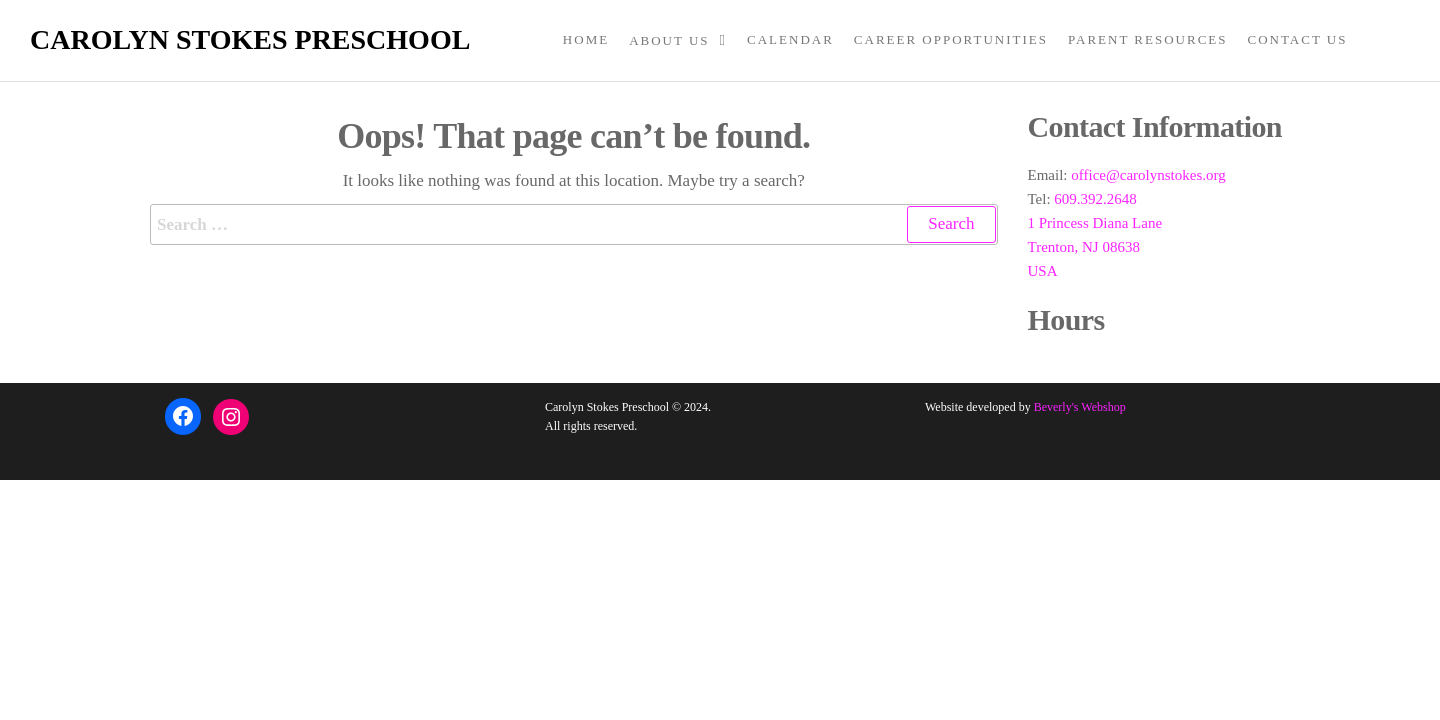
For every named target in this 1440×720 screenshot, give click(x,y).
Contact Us (1298, 39)
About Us (669, 40)
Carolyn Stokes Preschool (250, 39)
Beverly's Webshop (1080, 407)
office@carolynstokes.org (1148, 175)
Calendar (790, 39)
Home (586, 39)
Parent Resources (1148, 39)
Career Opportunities (951, 39)
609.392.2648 (1095, 199)
